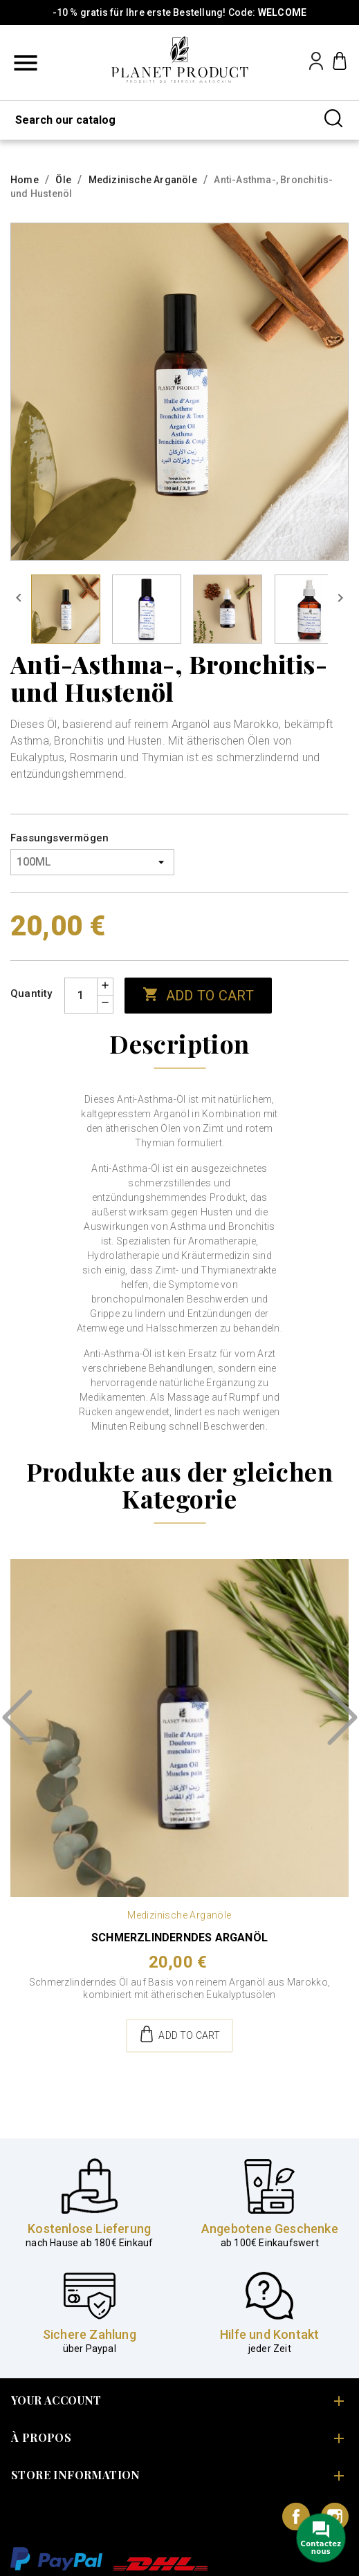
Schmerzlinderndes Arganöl (179, 1937)
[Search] (179, 120)
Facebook (296, 2516)
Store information (75, 2474)
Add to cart (198, 995)
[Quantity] (81, 996)
